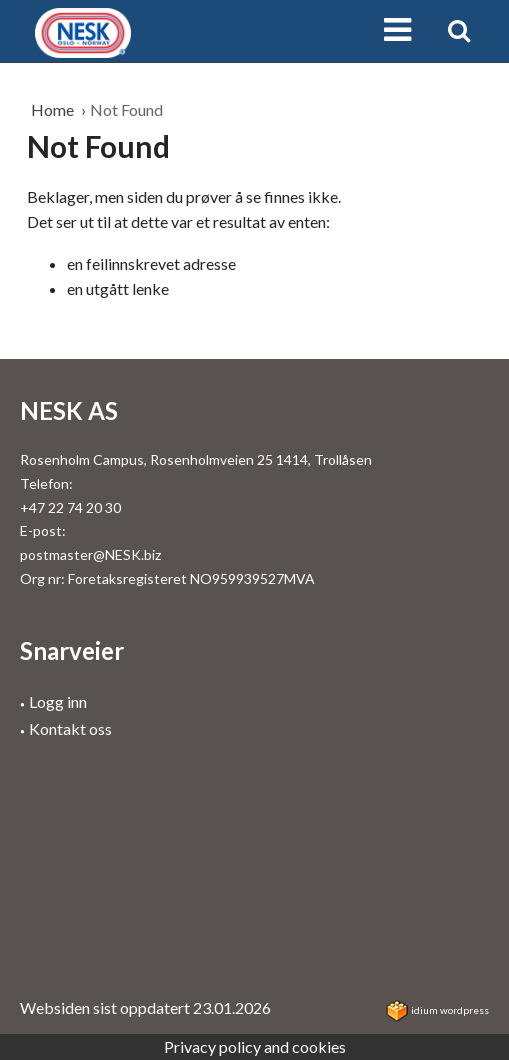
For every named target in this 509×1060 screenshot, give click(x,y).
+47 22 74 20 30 (70, 507)
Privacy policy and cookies (255, 1046)
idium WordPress (437, 1010)
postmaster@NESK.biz (90, 554)
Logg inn (58, 701)
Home (54, 109)
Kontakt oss (70, 728)
